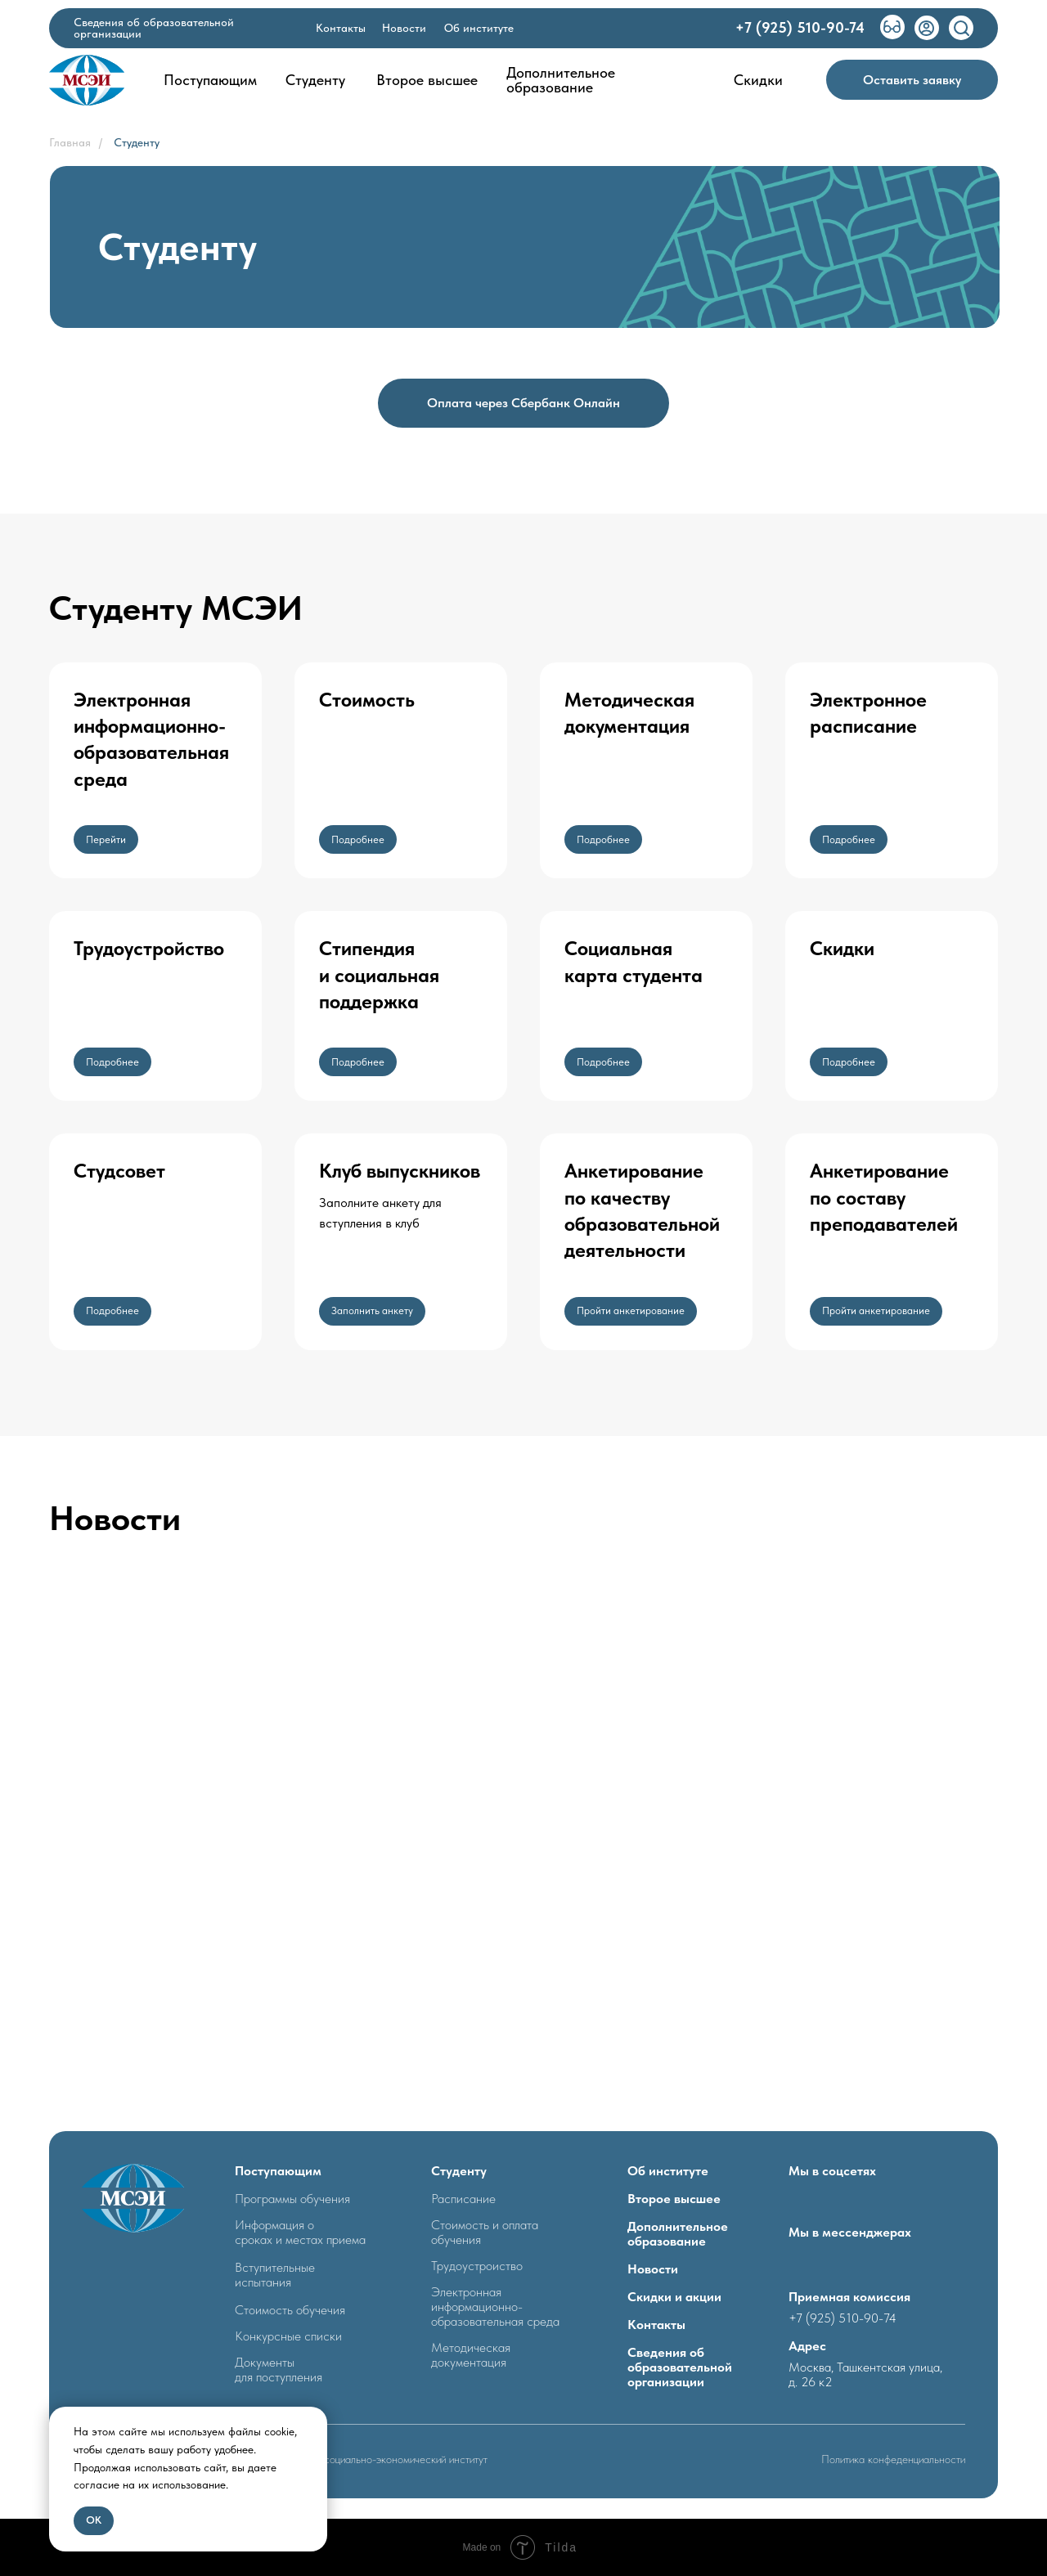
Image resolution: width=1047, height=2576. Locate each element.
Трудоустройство (149, 948)
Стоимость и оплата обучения (484, 2232)
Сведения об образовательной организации (679, 2367)
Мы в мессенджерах (850, 2232)
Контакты (656, 2324)
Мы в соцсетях (832, 2171)
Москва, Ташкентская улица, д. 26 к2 (865, 2374)
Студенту (137, 142)
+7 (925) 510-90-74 (842, 2318)
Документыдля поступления (278, 2369)
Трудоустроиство (477, 2265)
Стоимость (367, 699)
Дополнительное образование (677, 2234)
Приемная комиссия (849, 2296)
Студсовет (119, 1171)
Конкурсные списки (288, 2336)
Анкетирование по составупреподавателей (884, 1197)
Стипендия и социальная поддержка (379, 974)
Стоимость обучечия (290, 2310)
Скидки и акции (674, 2296)
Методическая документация (470, 2355)
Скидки (842, 948)
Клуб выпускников (399, 1171)
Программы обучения (292, 2198)
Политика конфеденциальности (893, 2459)
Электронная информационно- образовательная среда (495, 2306)
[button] (912, 80)
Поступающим (278, 2171)
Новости (652, 2269)
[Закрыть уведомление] (315, 2419)
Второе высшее (674, 2198)
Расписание (463, 2198)
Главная (70, 142)
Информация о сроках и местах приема (300, 2232)
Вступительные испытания (275, 2275)
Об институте (667, 2171)
